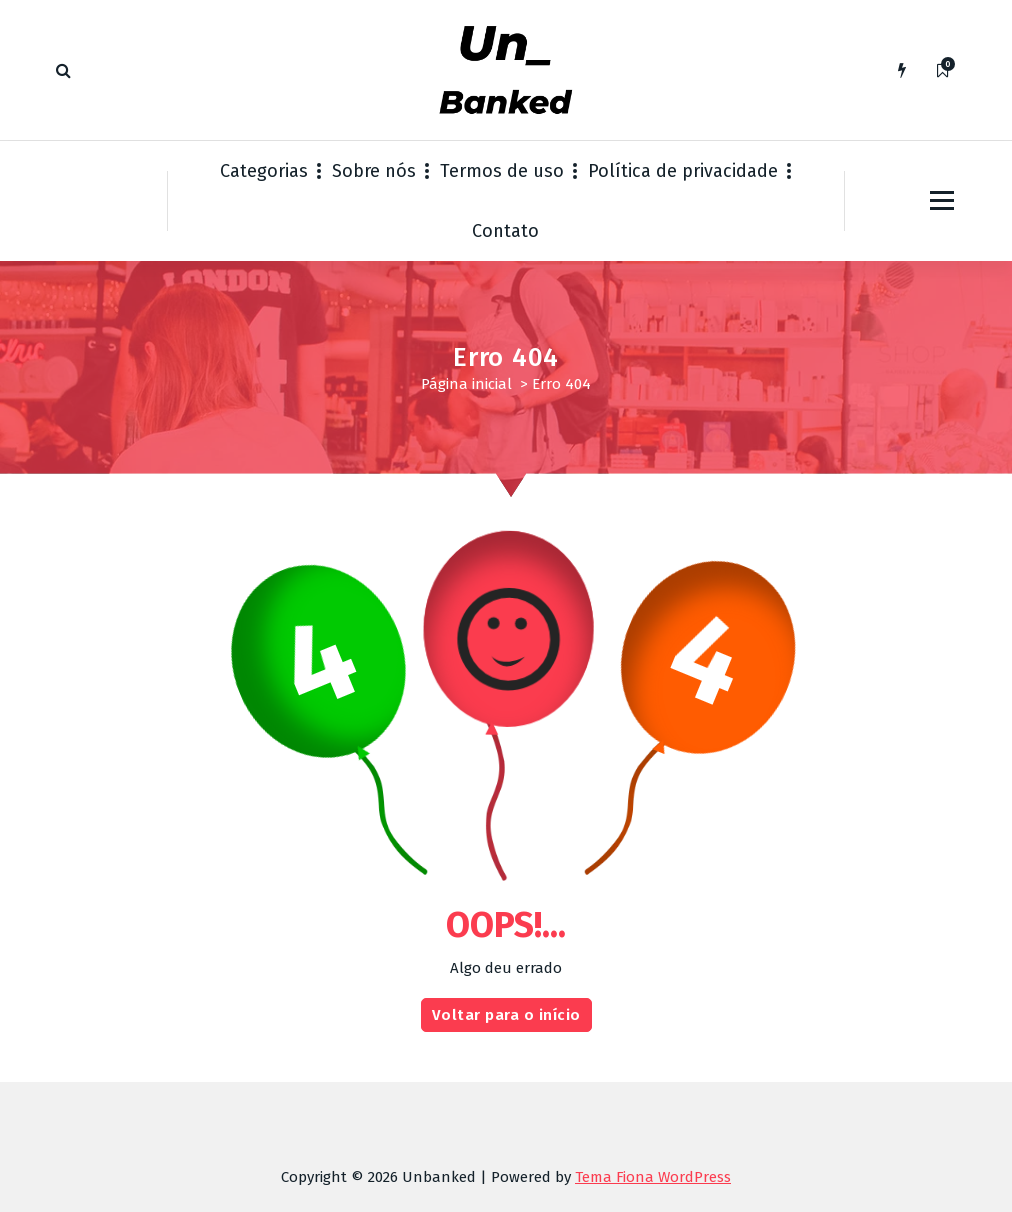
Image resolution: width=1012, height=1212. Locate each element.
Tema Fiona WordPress (653, 1177)
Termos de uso (502, 171)
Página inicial (466, 384)
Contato (505, 231)
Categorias (264, 171)
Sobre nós (374, 171)
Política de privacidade (683, 171)
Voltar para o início (506, 1032)
